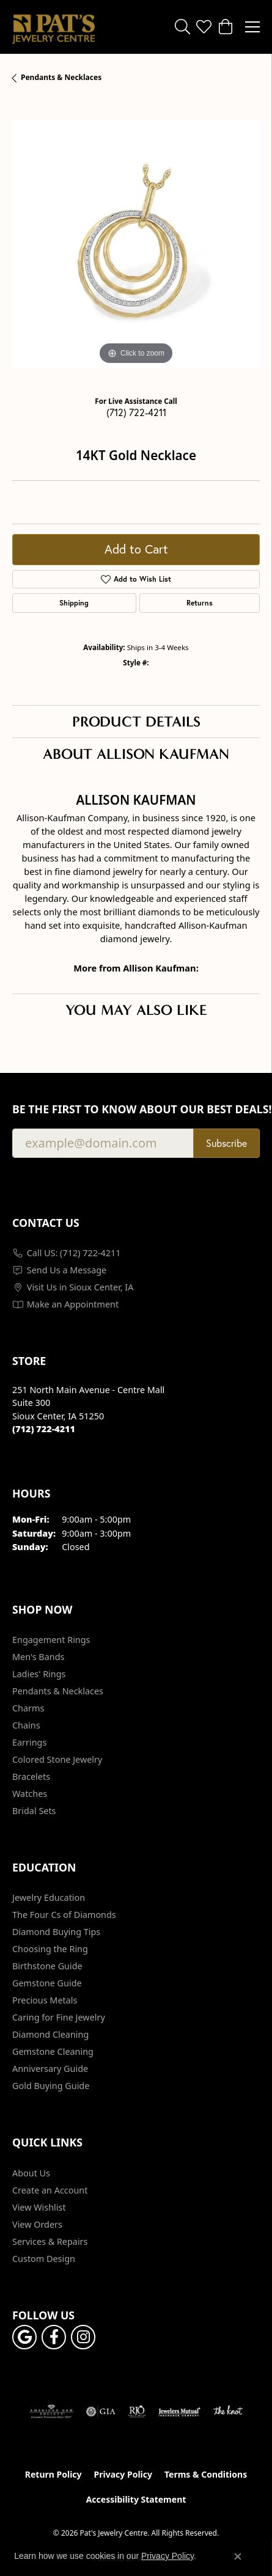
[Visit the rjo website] (137, 2411)
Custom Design (43, 2258)
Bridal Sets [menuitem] (34, 1811)
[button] (182, 27)
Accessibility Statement (136, 2499)
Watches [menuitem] (29, 1793)
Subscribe (226, 1142)
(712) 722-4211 (136, 412)
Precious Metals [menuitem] (44, 2000)
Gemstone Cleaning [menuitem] (53, 2051)
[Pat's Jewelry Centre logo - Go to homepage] (53, 27)
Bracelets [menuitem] (31, 1776)
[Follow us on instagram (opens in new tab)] (83, 2337)
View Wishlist (39, 2207)
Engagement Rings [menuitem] (51, 1639)
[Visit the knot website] (228, 2411)
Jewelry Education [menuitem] (48, 1897)
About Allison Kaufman (136, 754)
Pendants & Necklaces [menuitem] (57, 1691)
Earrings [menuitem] (29, 1742)
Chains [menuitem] (26, 1725)
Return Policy (53, 2474)
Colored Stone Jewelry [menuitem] (57, 1759)
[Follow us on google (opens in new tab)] (24, 2337)
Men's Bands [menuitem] (38, 1657)
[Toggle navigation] (252, 27)
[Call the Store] (43, 1429)
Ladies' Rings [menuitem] (38, 1674)
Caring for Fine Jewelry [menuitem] (58, 2017)
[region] (136, 244)
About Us (31, 2173)
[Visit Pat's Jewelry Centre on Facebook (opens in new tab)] (54, 2337)
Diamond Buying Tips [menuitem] (56, 1931)
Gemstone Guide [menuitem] (47, 1983)
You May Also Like (136, 1010)
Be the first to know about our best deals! (136, 1109)
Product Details (136, 721)
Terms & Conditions (205, 2474)
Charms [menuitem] (28, 1708)
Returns (199, 602)
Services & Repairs (49, 2241)
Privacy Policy (123, 2474)
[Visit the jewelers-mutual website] (179, 2411)
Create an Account (49, 2190)
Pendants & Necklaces (61, 77)
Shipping (74, 602)
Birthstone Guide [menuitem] (47, 1966)
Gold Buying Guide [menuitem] (50, 2085)
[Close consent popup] (237, 2556)
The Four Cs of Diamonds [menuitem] (64, 1914)
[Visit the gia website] (101, 2411)
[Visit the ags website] (51, 2411)
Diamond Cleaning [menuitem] (50, 2034)
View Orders (37, 2224)
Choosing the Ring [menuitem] (50, 1949)
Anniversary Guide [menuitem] (50, 2068)
